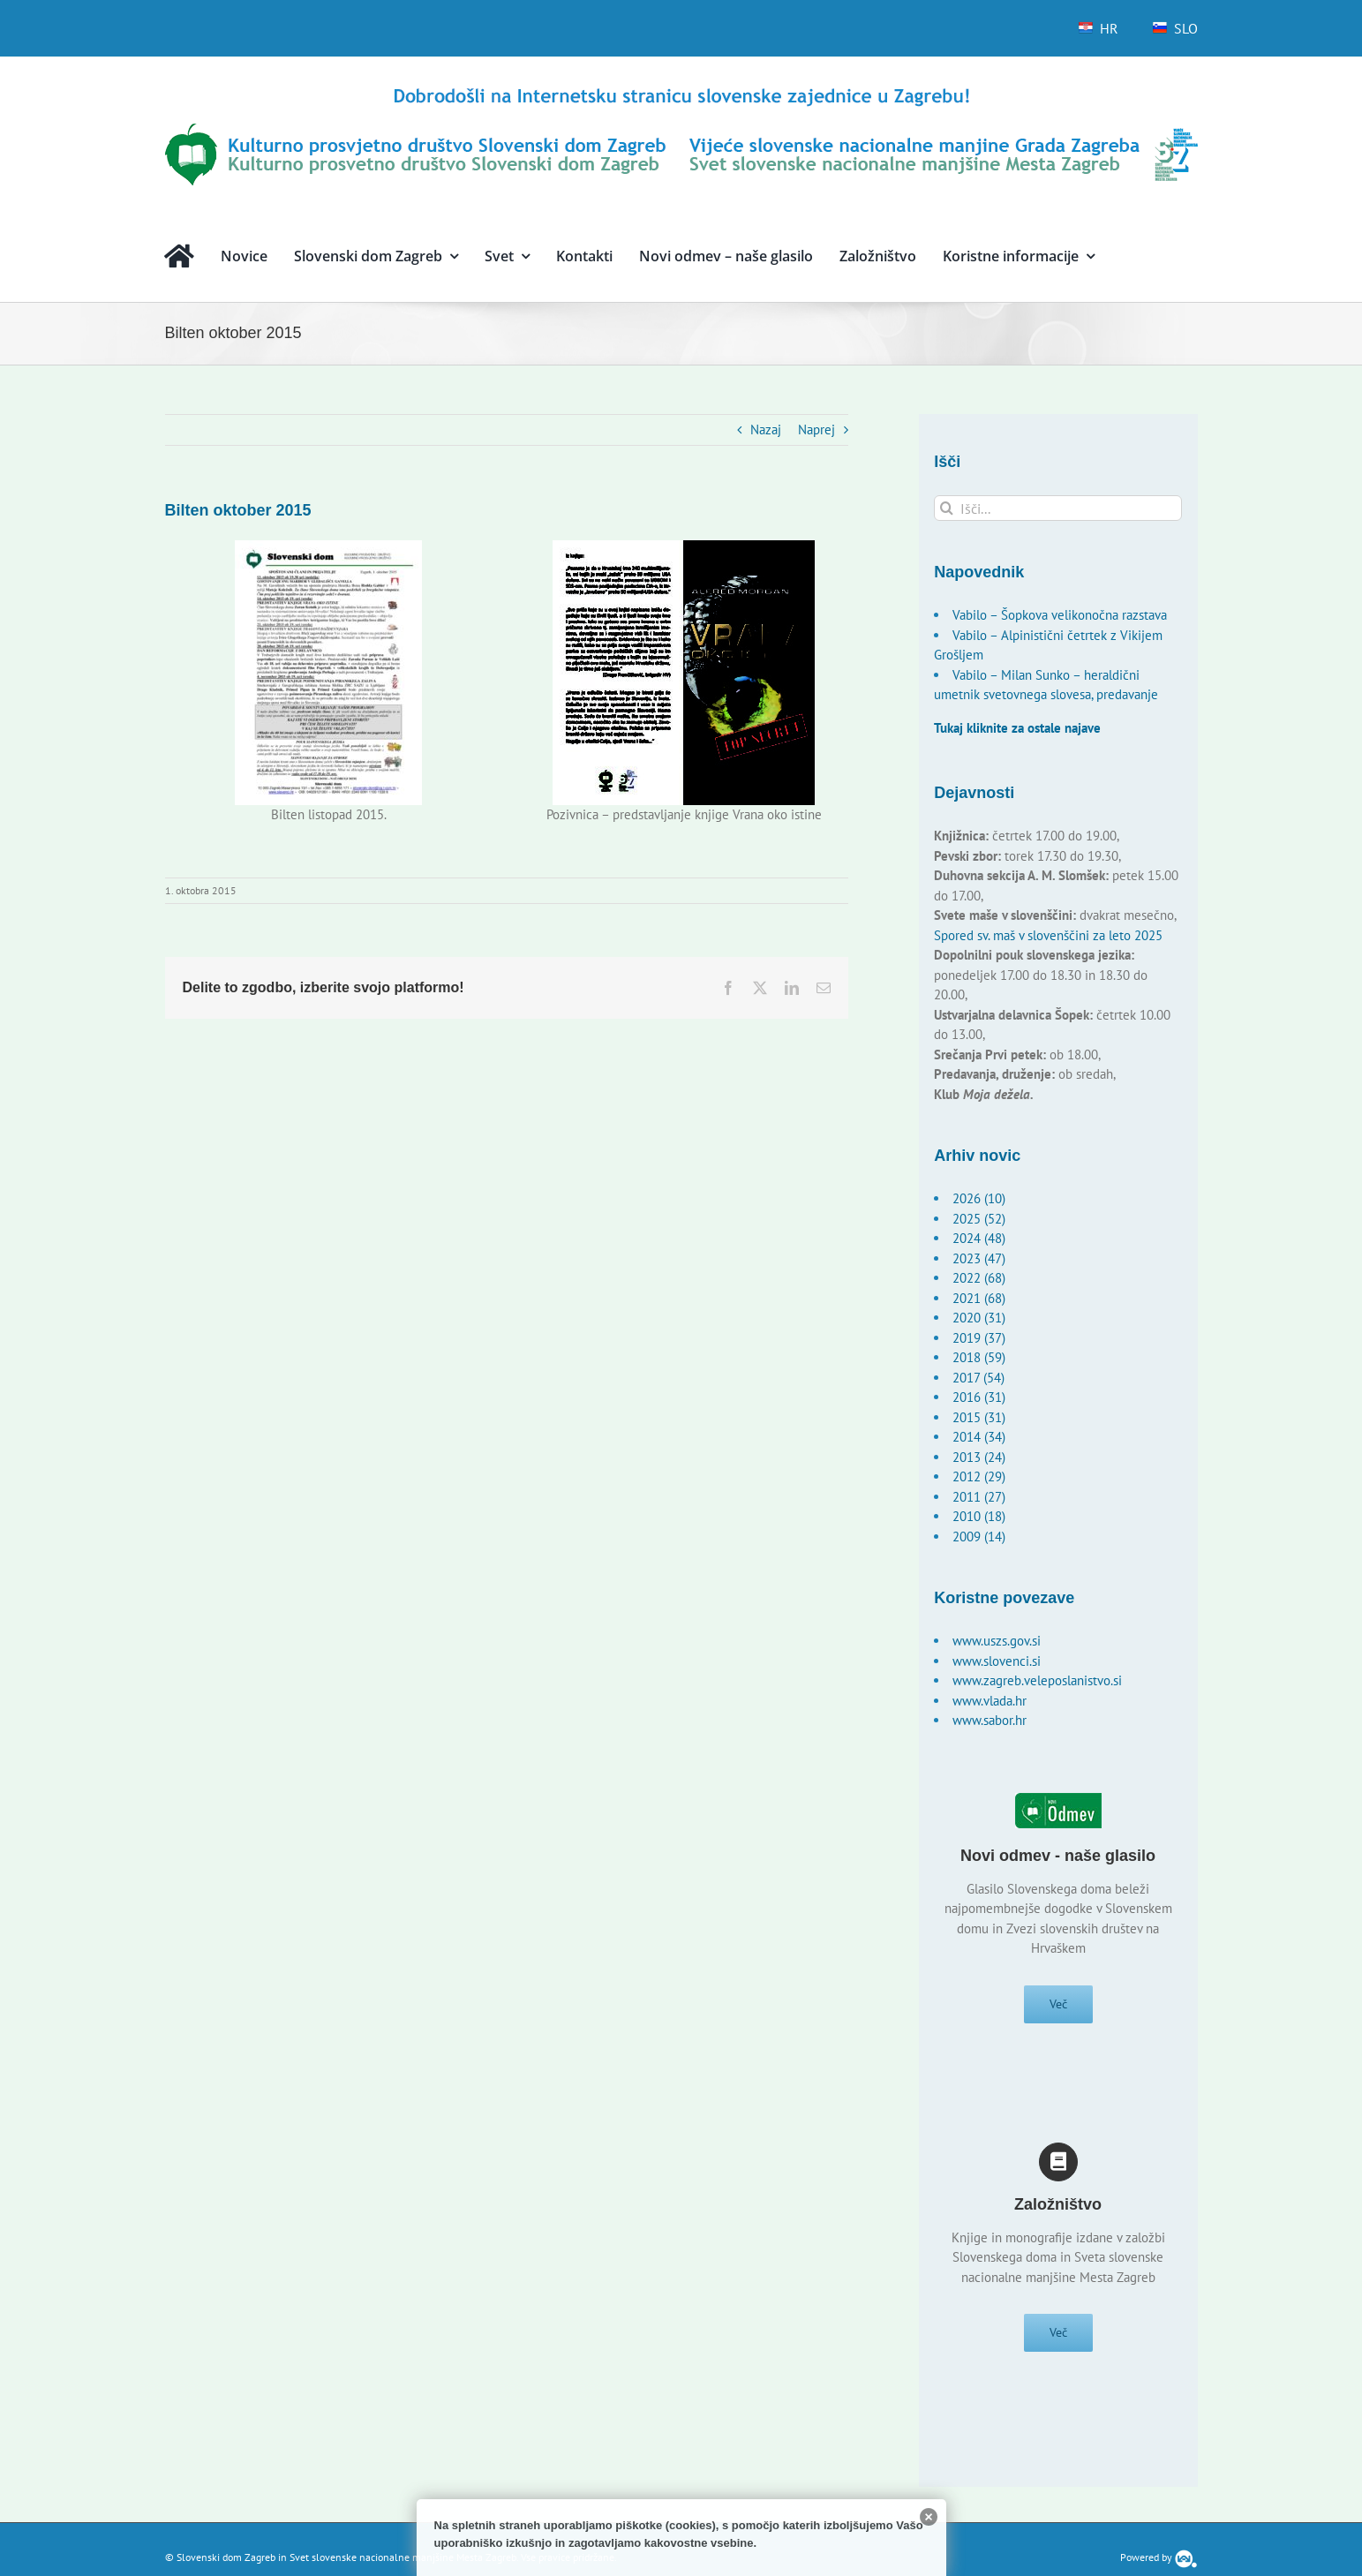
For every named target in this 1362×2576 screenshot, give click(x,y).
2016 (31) (978, 1397)
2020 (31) (978, 1317)
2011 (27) (978, 1496)
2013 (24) (978, 1457)
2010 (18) (978, 1516)
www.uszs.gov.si (996, 1640)
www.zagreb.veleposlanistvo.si (1037, 1680)
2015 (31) (978, 1417)
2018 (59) (978, 1357)
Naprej (816, 429)
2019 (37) (978, 1337)
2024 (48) (978, 1238)
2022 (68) (978, 1277)
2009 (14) (978, 1536)
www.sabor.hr (989, 1720)
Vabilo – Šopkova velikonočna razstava (1059, 614)
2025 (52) (978, 1218)
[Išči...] (1058, 508)
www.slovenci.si (996, 1661)
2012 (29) (978, 1476)
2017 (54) (978, 1377)
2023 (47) (978, 1258)
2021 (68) (978, 1298)
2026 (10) (978, 1198)
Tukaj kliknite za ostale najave (1017, 727)
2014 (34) (978, 1436)
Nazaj (765, 429)
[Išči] (946, 508)
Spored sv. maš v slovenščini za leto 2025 (1048, 935)
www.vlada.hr (989, 1700)
